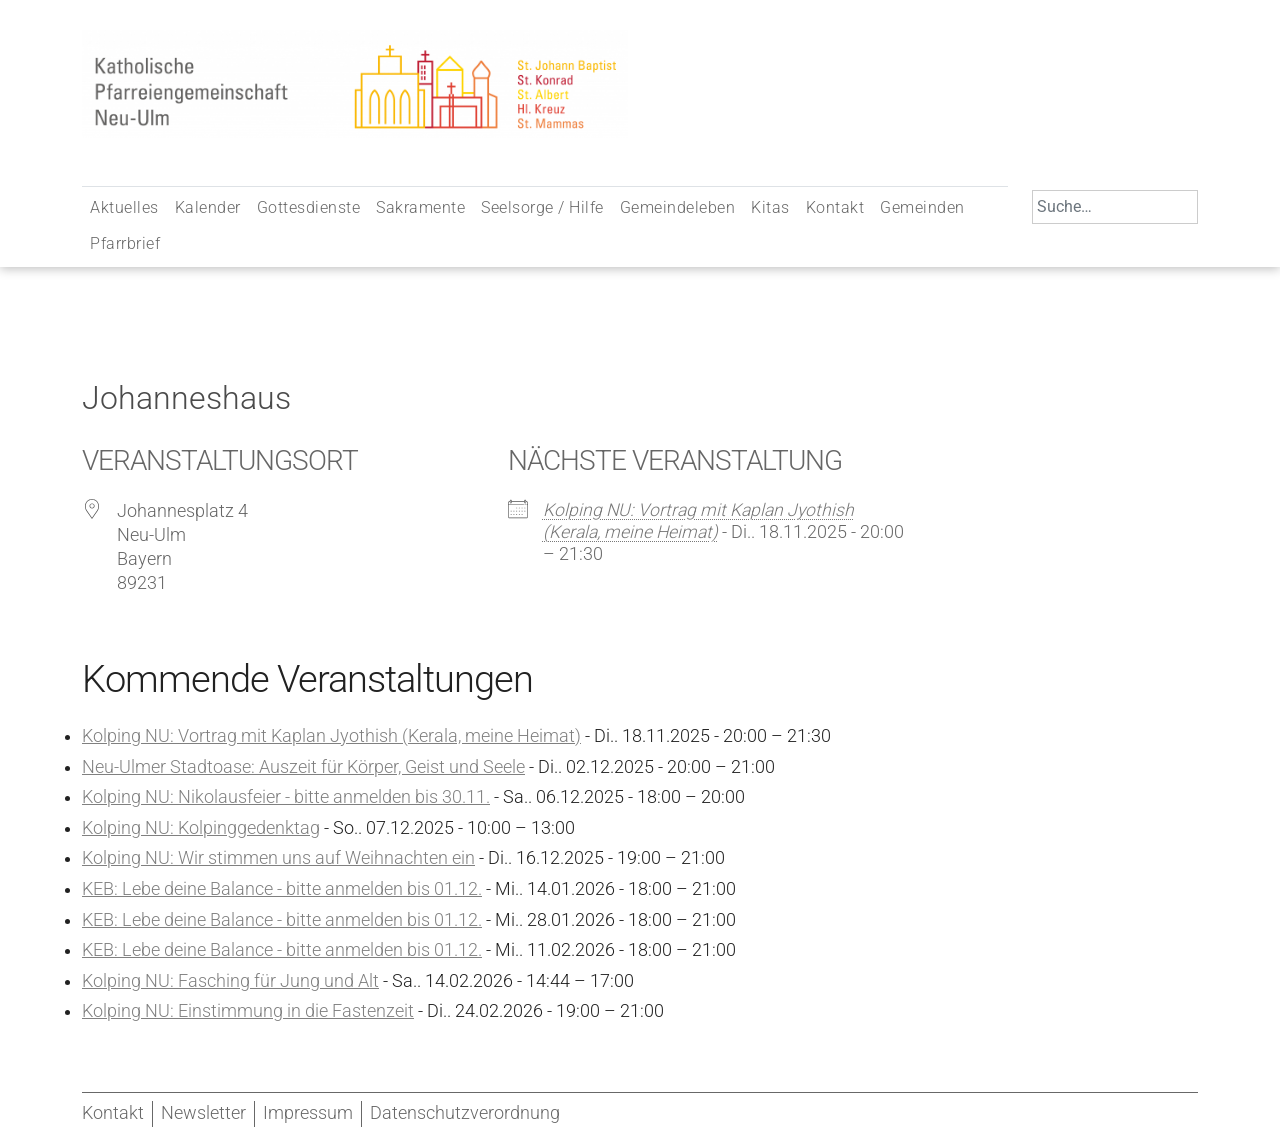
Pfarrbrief (125, 243)
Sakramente (420, 207)
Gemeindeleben (678, 207)
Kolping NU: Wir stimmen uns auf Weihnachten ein (278, 858)
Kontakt (835, 207)
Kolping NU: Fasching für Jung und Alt (230, 981)
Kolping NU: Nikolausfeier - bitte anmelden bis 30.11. (286, 797)
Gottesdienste (309, 207)
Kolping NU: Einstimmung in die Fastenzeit (248, 1011)
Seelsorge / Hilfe (542, 207)
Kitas (770, 207)
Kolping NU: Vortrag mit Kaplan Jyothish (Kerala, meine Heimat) (331, 736)
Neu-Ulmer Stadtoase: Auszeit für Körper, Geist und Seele (303, 767)
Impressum (308, 1113)
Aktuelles (124, 207)
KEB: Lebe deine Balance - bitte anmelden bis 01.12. (282, 889)
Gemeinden (922, 207)
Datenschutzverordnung (465, 1113)
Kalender (208, 207)
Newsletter (203, 1113)
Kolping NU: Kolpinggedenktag (201, 828)
